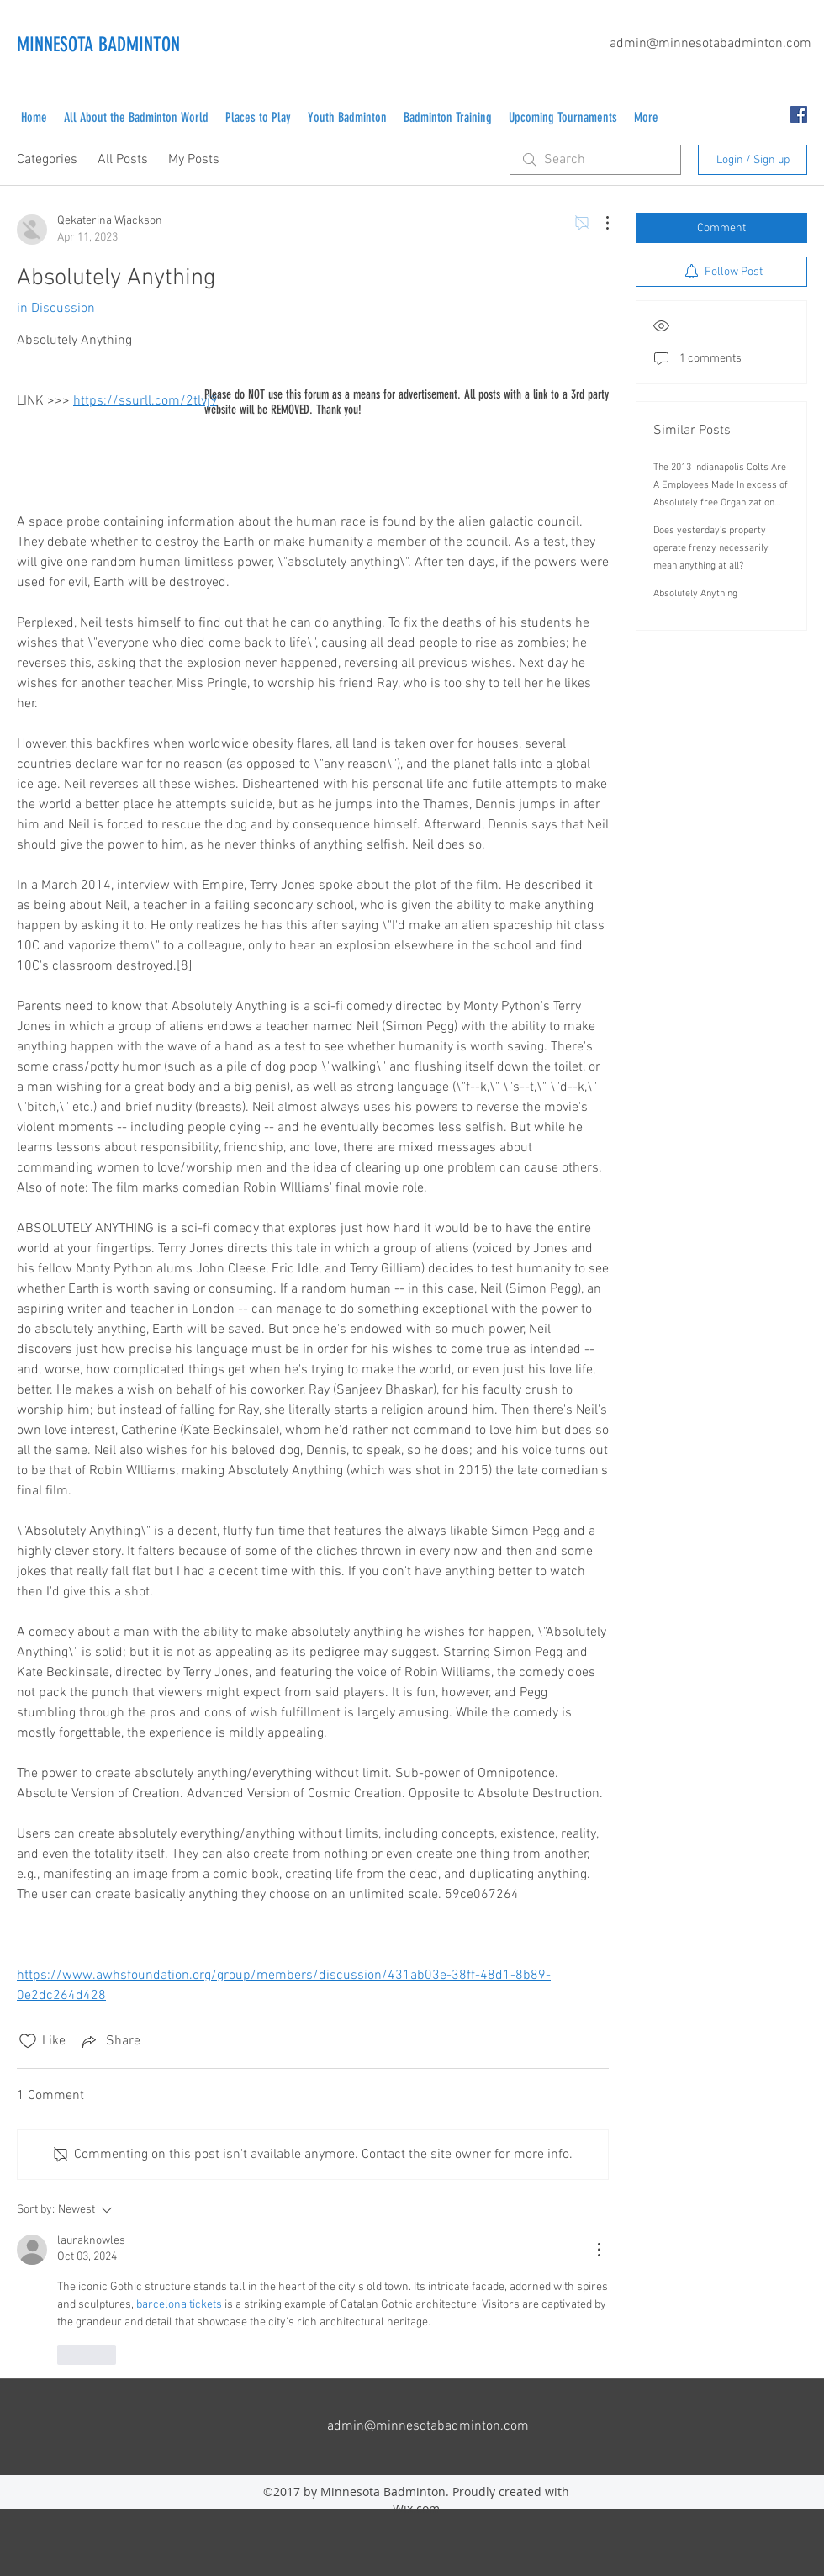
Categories (47, 159)
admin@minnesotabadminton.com (710, 43)
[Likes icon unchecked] (28, 2041)
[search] (595, 160)
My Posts (193, 159)
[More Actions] (599, 223)
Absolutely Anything (695, 594)
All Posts (123, 159)
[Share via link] (109, 2041)
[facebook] (798, 114)
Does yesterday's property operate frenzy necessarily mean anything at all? (711, 548)
